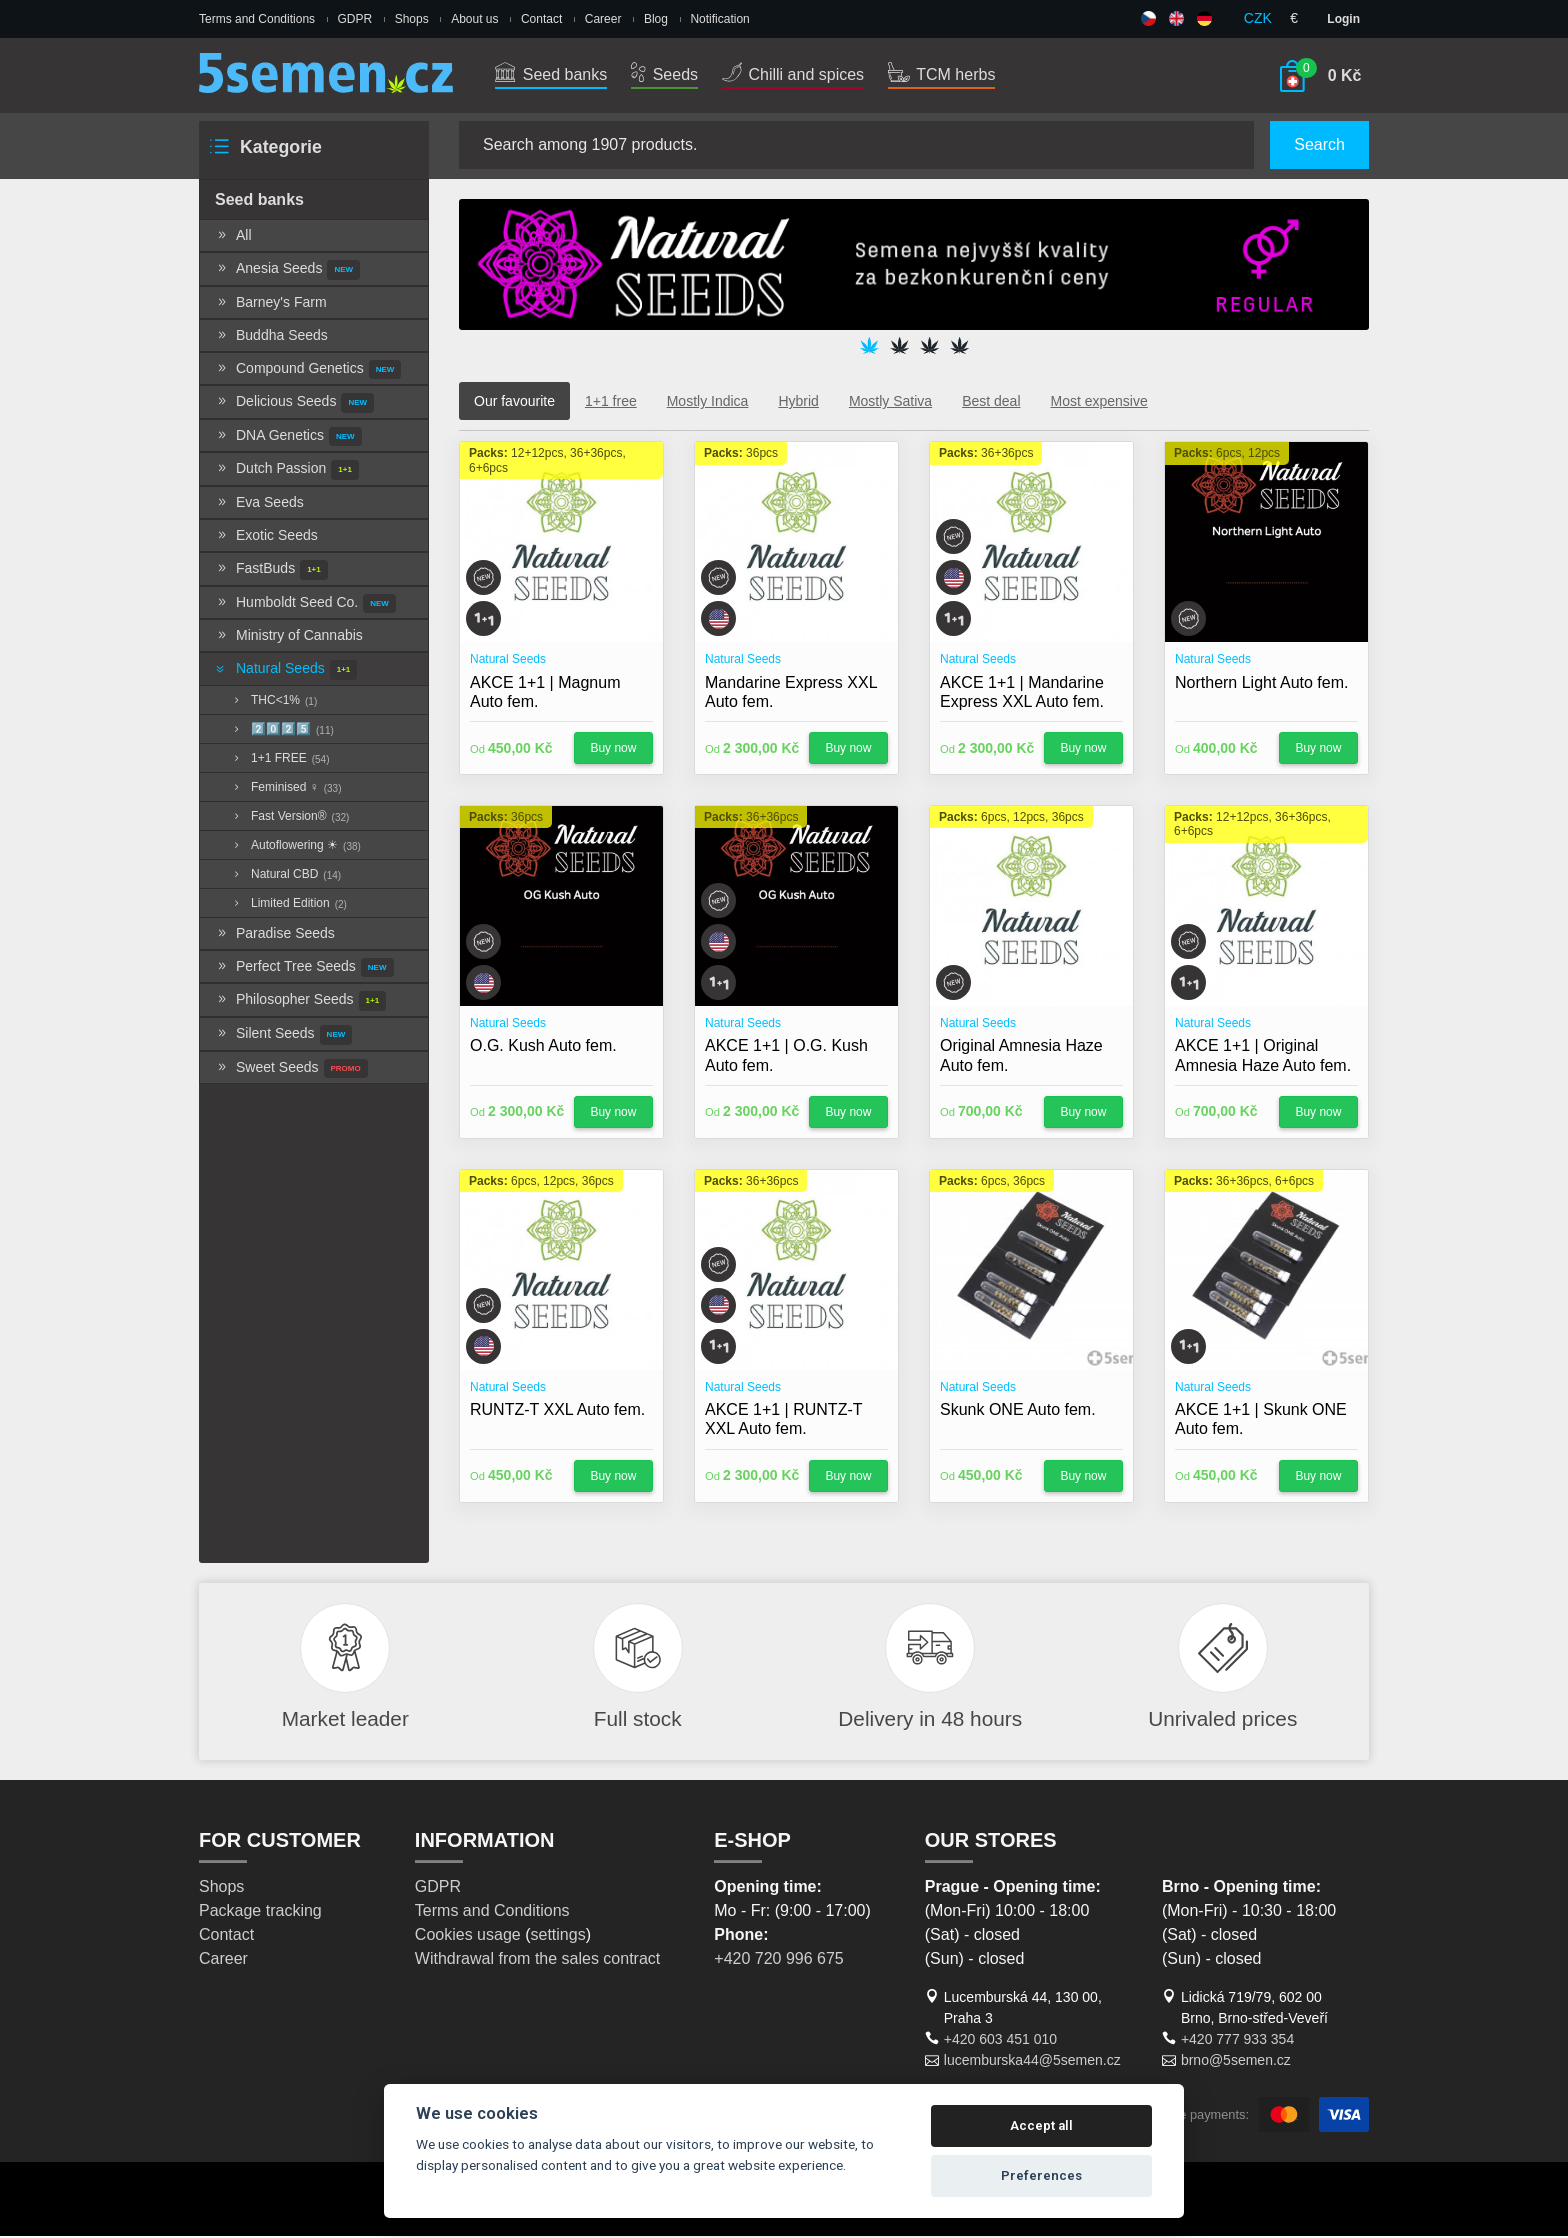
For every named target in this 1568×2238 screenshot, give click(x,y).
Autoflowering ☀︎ (295, 848)
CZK (1258, 18)
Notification (719, 19)
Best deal (991, 403)
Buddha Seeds (271, 337)
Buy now (613, 750)
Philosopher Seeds (300, 1004)
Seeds (664, 74)
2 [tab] (899, 348)
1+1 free (611, 403)
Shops (412, 19)
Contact (541, 19)
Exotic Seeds (266, 537)
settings (557, 1936)
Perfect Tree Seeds (304, 970)
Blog (656, 19)
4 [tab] (959, 348)
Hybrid (798, 403)
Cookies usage (468, 1936)
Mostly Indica (708, 403)
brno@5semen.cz (1236, 2062)
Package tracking (260, 1912)
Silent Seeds (283, 1037)
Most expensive (1099, 403)
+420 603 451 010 (1000, 2041)
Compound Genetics (308, 372)
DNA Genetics (288, 439)
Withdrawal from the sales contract (537, 1960)
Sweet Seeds (291, 1071)
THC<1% (273, 703)
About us (474, 19)
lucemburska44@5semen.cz (1032, 2062)
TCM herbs (941, 74)
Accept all (1041, 2125)
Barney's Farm (271, 304)
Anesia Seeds (287, 272)
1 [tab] (869, 348)
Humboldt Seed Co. (305, 606)
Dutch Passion (287, 473)
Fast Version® (289, 819)
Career (603, 19)
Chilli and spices (793, 74)
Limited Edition (288, 906)
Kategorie (265, 148)
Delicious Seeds (294, 405)
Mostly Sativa (890, 403)
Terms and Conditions (257, 19)
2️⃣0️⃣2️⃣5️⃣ (282, 732)
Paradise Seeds (275, 935)
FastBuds (271, 572)
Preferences (1041, 2175)
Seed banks (551, 74)
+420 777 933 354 (1237, 2041)
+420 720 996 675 (778, 1960)
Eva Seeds (259, 504)
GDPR (355, 19)
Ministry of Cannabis (289, 637)
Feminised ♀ (285, 790)
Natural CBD (285, 877)
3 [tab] (929, 348)
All (233, 237)
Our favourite (514, 403)
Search (1319, 144)
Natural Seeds (285, 672)
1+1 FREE (280, 761)
